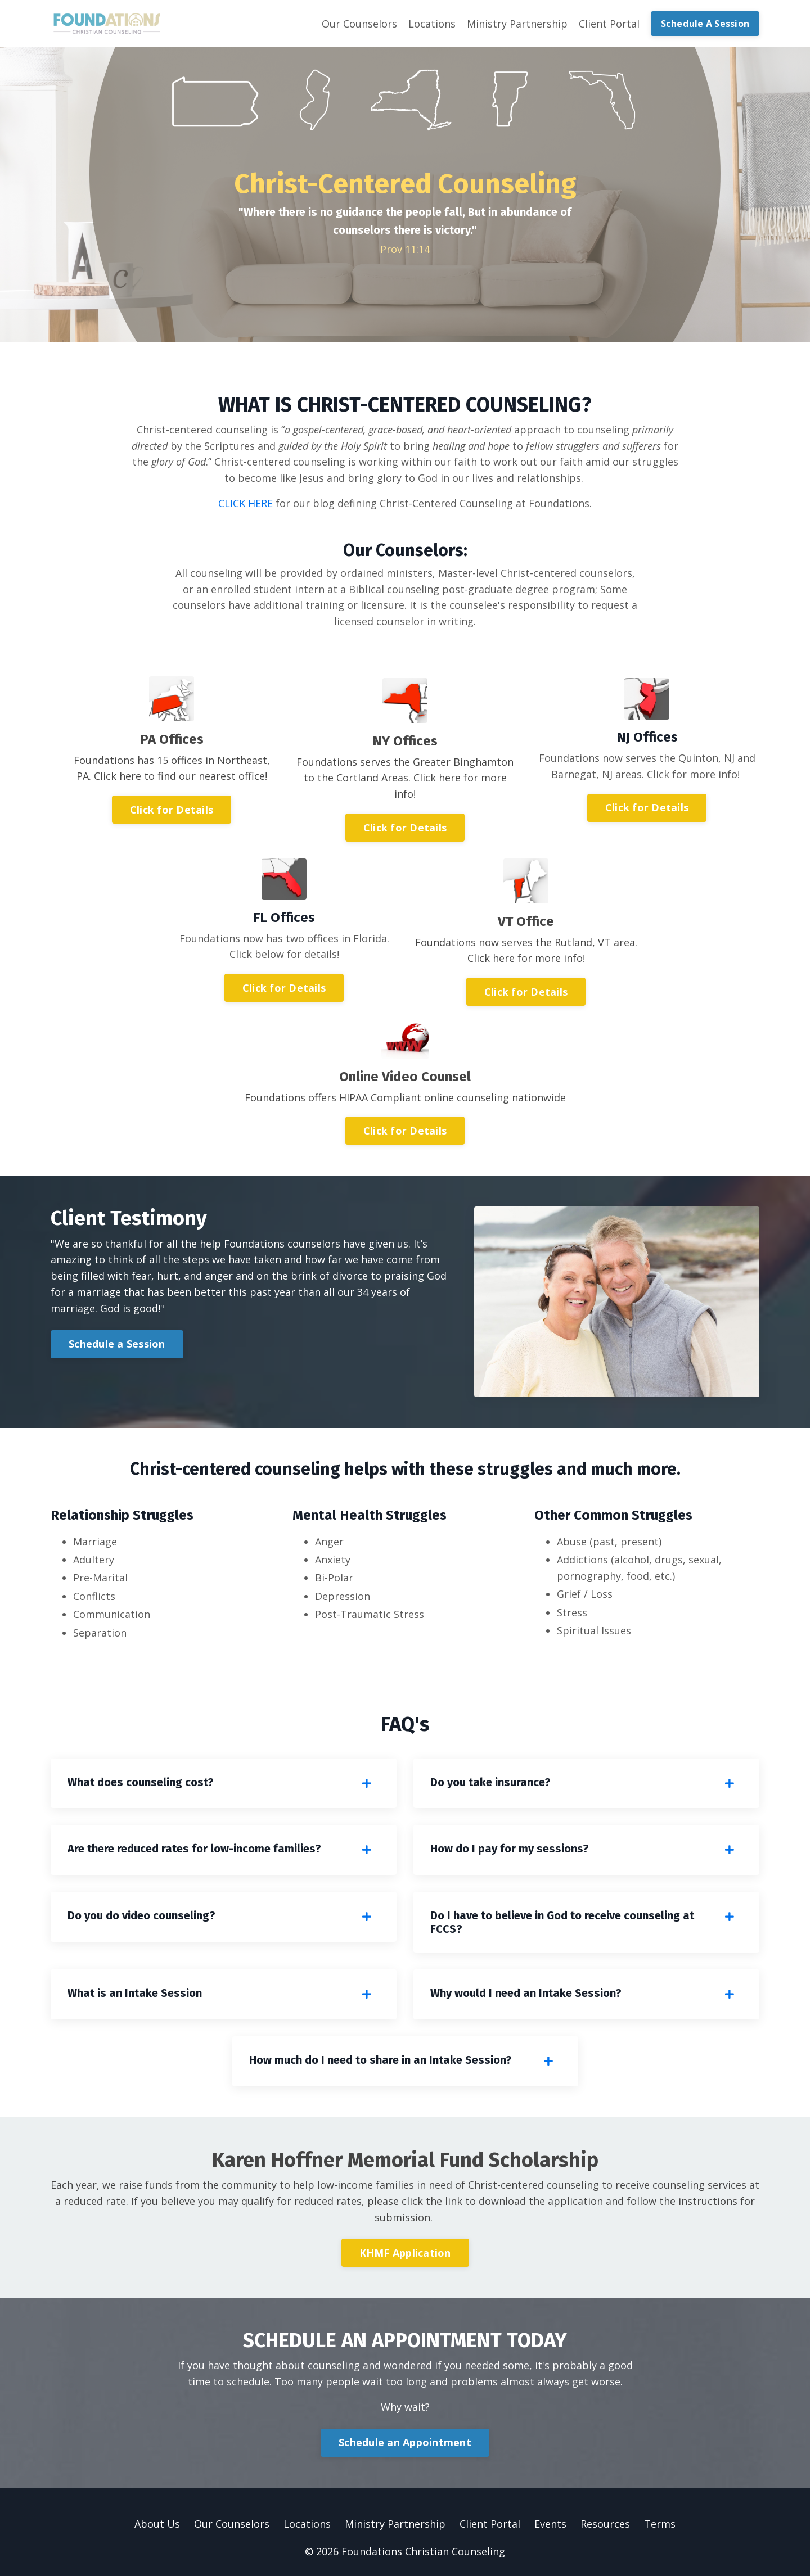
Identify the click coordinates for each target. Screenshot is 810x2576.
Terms (660, 2523)
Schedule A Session (705, 23)
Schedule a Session (117, 1343)
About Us (157, 2523)
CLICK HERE (245, 503)
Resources (605, 2523)
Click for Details (171, 809)
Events (550, 2523)
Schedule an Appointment (405, 2442)
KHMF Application (405, 2252)
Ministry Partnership (517, 23)
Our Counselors (359, 23)
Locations (432, 23)
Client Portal (609, 23)
